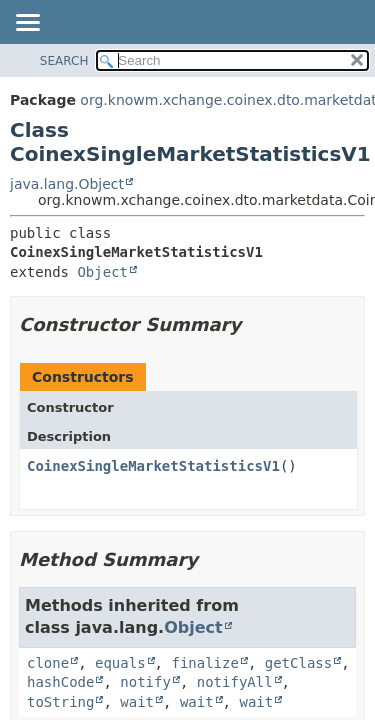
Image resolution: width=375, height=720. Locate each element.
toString (60, 702)
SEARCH (64, 61)
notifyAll (235, 682)
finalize (204, 663)
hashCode (60, 682)
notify (145, 682)
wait (137, 702)
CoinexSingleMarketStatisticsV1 (153, 466)
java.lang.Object (67, 184)
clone (48, 663)
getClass (298, 663)
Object (102, 272)
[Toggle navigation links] (27, 24)
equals (120, 663)
